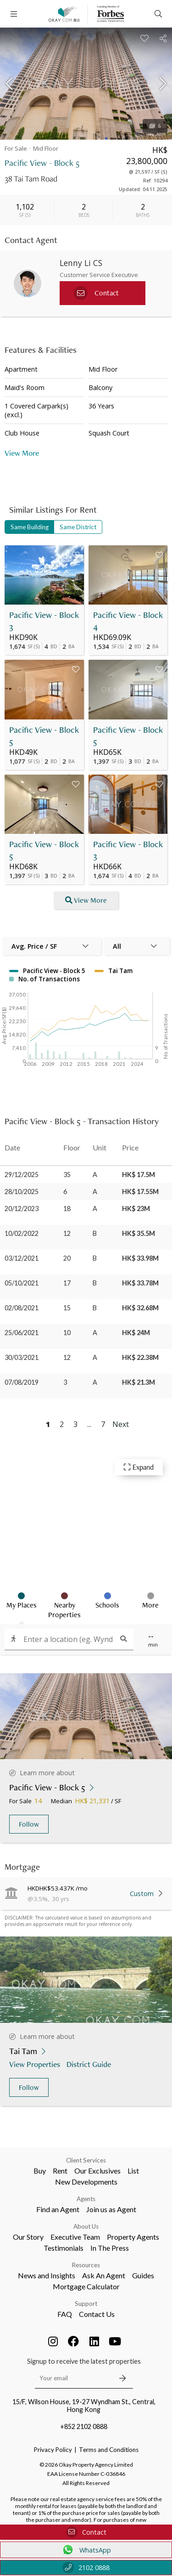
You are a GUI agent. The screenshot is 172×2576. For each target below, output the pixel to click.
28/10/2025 (22, 1191)
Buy (39, 2170)
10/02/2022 (22, 1233)
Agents (86, 2198)
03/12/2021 (22, 1258)
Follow (29, 1824)
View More (22, 452)
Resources (86, 2265)
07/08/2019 (22, 1382)
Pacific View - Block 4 (128, 620)
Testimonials (63, 2247)
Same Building (30, 527)
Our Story (28, 2236)
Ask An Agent (103, 2275)
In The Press (109, 2247)
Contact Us (97, 2314)
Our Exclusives (97, 2170)
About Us (86, 2226)
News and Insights (46, 2275)
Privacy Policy (53, 2449)
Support (86, 2303)
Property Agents (133, 2236)
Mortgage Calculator (86, 2286)
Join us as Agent (111, 2209)
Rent (60, 2170)
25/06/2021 (22, 1332)
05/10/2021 (22, 1283)
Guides (143, 2275)
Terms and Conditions (109, 2449)
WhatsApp (86, 2550)
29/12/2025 (22, 1174)
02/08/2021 (22, 1308)
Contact (86, 2532)
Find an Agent (57, 2209)
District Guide (90, 2064)
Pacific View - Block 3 (44, 620)
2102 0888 (86, 2567)
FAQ (64, 2314)
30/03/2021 (22, 1357)
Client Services (86, 2160)
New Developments (86, 2181)
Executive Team (75, 2236)
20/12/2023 (22, 1208)
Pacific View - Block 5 (44, 735)
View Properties (35, 2064)
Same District (78, 527)
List (133, 2170)
